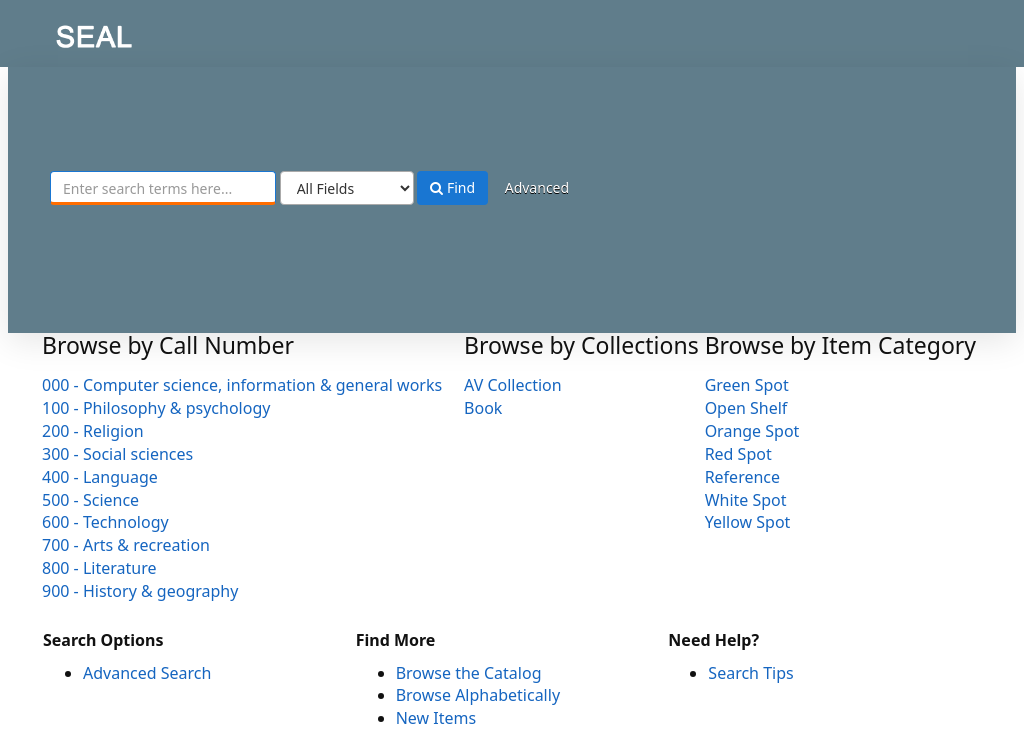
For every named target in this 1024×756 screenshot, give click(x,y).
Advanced (537, 187)
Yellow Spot (748, 522)
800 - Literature (99, 568)
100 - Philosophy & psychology (156, 408)
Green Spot (747, 385)
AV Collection (513, 385)
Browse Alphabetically (478, 695)
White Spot (746, 500)
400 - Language (100, 477)
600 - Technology (105, 522)
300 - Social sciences (117, 454)
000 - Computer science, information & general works (242, 385)
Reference (742, 477)
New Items (436, 718)
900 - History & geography (140, 591)
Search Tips (750, 673)
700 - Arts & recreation (126, 545)
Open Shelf (746, 408)
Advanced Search (147, 673)
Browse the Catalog (469, 673)
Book (483, 408)
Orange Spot (752, 431)
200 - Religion (93, 431)
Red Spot (738, 454)
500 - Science (90, 500)
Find (452, 187)
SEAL (54, 30)
